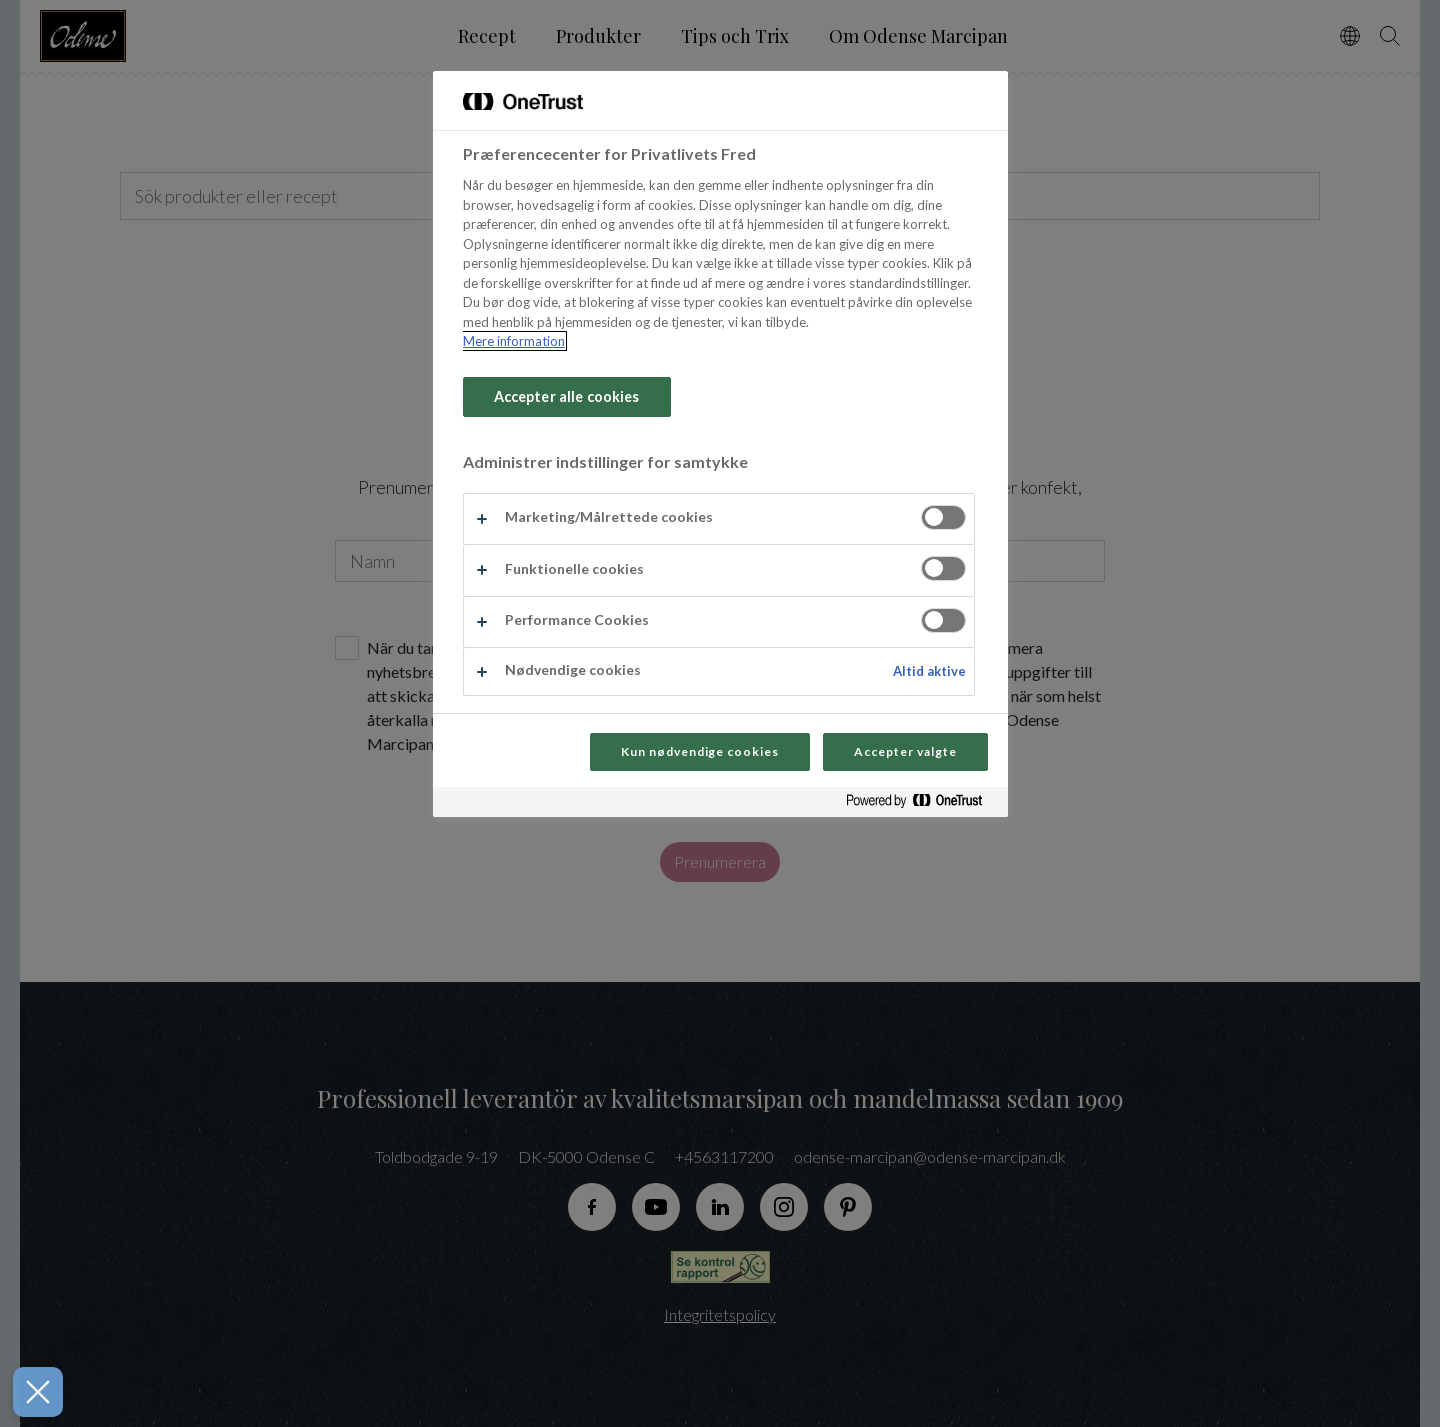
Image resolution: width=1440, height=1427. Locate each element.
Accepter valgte (905, 751)
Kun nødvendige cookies (700, 751)
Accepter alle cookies (567, 396)
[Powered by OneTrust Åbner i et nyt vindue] (922, 804)
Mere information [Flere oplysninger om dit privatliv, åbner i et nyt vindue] (514, 341)
